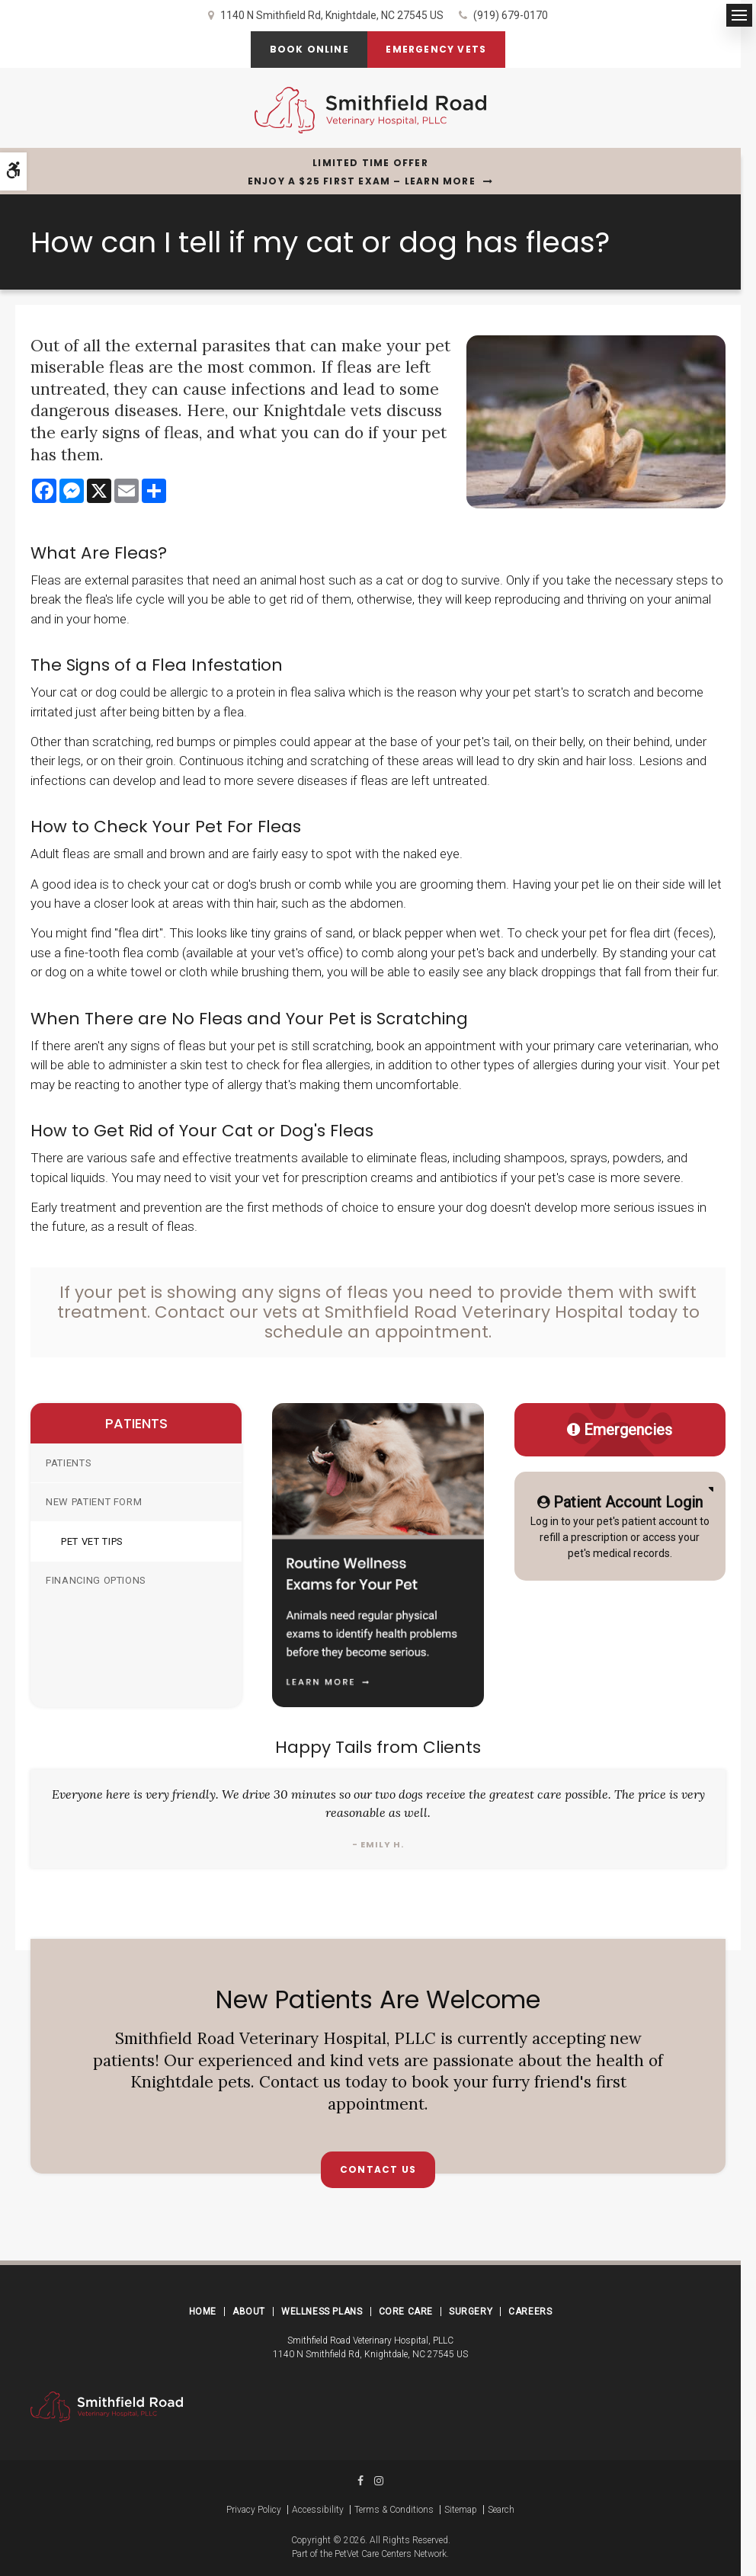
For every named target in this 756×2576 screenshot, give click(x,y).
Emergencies (619, 1430)
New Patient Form (94, 1501)
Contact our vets (225, 1312)
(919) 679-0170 (510, 15)
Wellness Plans (321, 2311)
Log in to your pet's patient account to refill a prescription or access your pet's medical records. (620, 1525)
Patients (68, 1463)
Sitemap (460, 2509)
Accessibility (318, 2509)
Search (501, 2509)
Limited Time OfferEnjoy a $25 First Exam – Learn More (362, 171)
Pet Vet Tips (92, 1541)
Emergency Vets (436, 49)
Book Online (308, 49)
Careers (530, 2311)
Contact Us (378, 2169)
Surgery (470, 2311)
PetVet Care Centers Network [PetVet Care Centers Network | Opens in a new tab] (391, 2554)
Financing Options (96, 1580)
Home (202, 2311)
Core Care (406, 2311)
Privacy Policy (253, 2509)
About (248, 2311)
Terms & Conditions (394, 2509)
